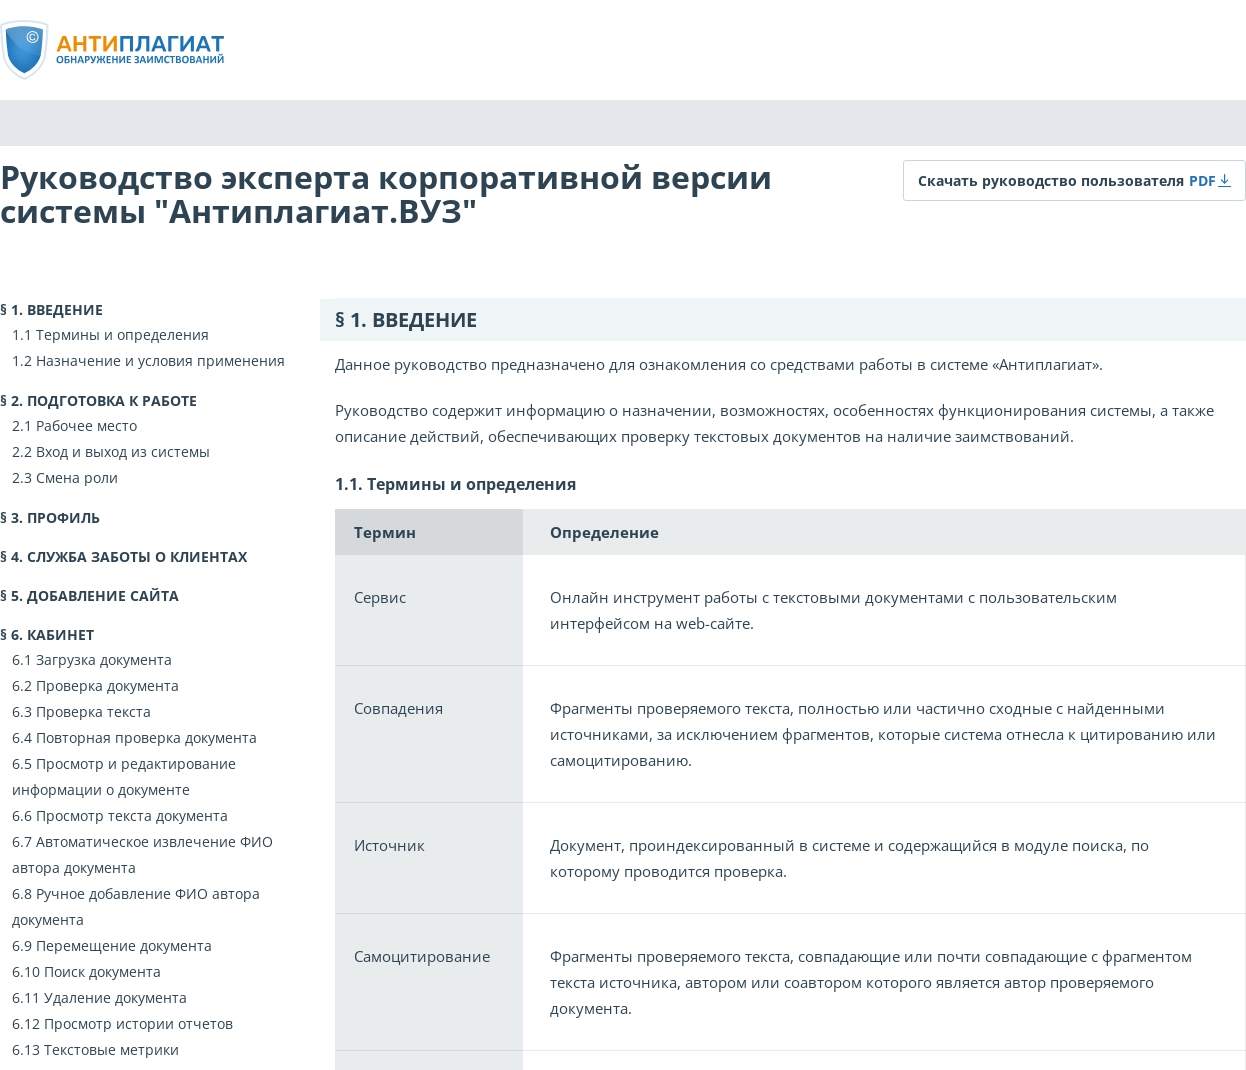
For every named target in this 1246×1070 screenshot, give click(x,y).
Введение (65, 309)
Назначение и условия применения (160, 360)
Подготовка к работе (112, 400)
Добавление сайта (103, 595)
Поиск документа (102, 971)
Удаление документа (115, 997)
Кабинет (60, 634)
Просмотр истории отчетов (138, 1023)
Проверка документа (107, 685)
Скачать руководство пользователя (1051, 180)
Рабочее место (86, 425)
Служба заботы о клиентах (137, 556)
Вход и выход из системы (123, 451)
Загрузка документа (104, 659)
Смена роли (77, 477)
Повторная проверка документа (146, 737)
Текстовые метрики (111, 1049)
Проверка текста (93, 711)
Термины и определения (122, 334)
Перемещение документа (124, 945)
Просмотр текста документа (132, 815)
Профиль (63, 517)
